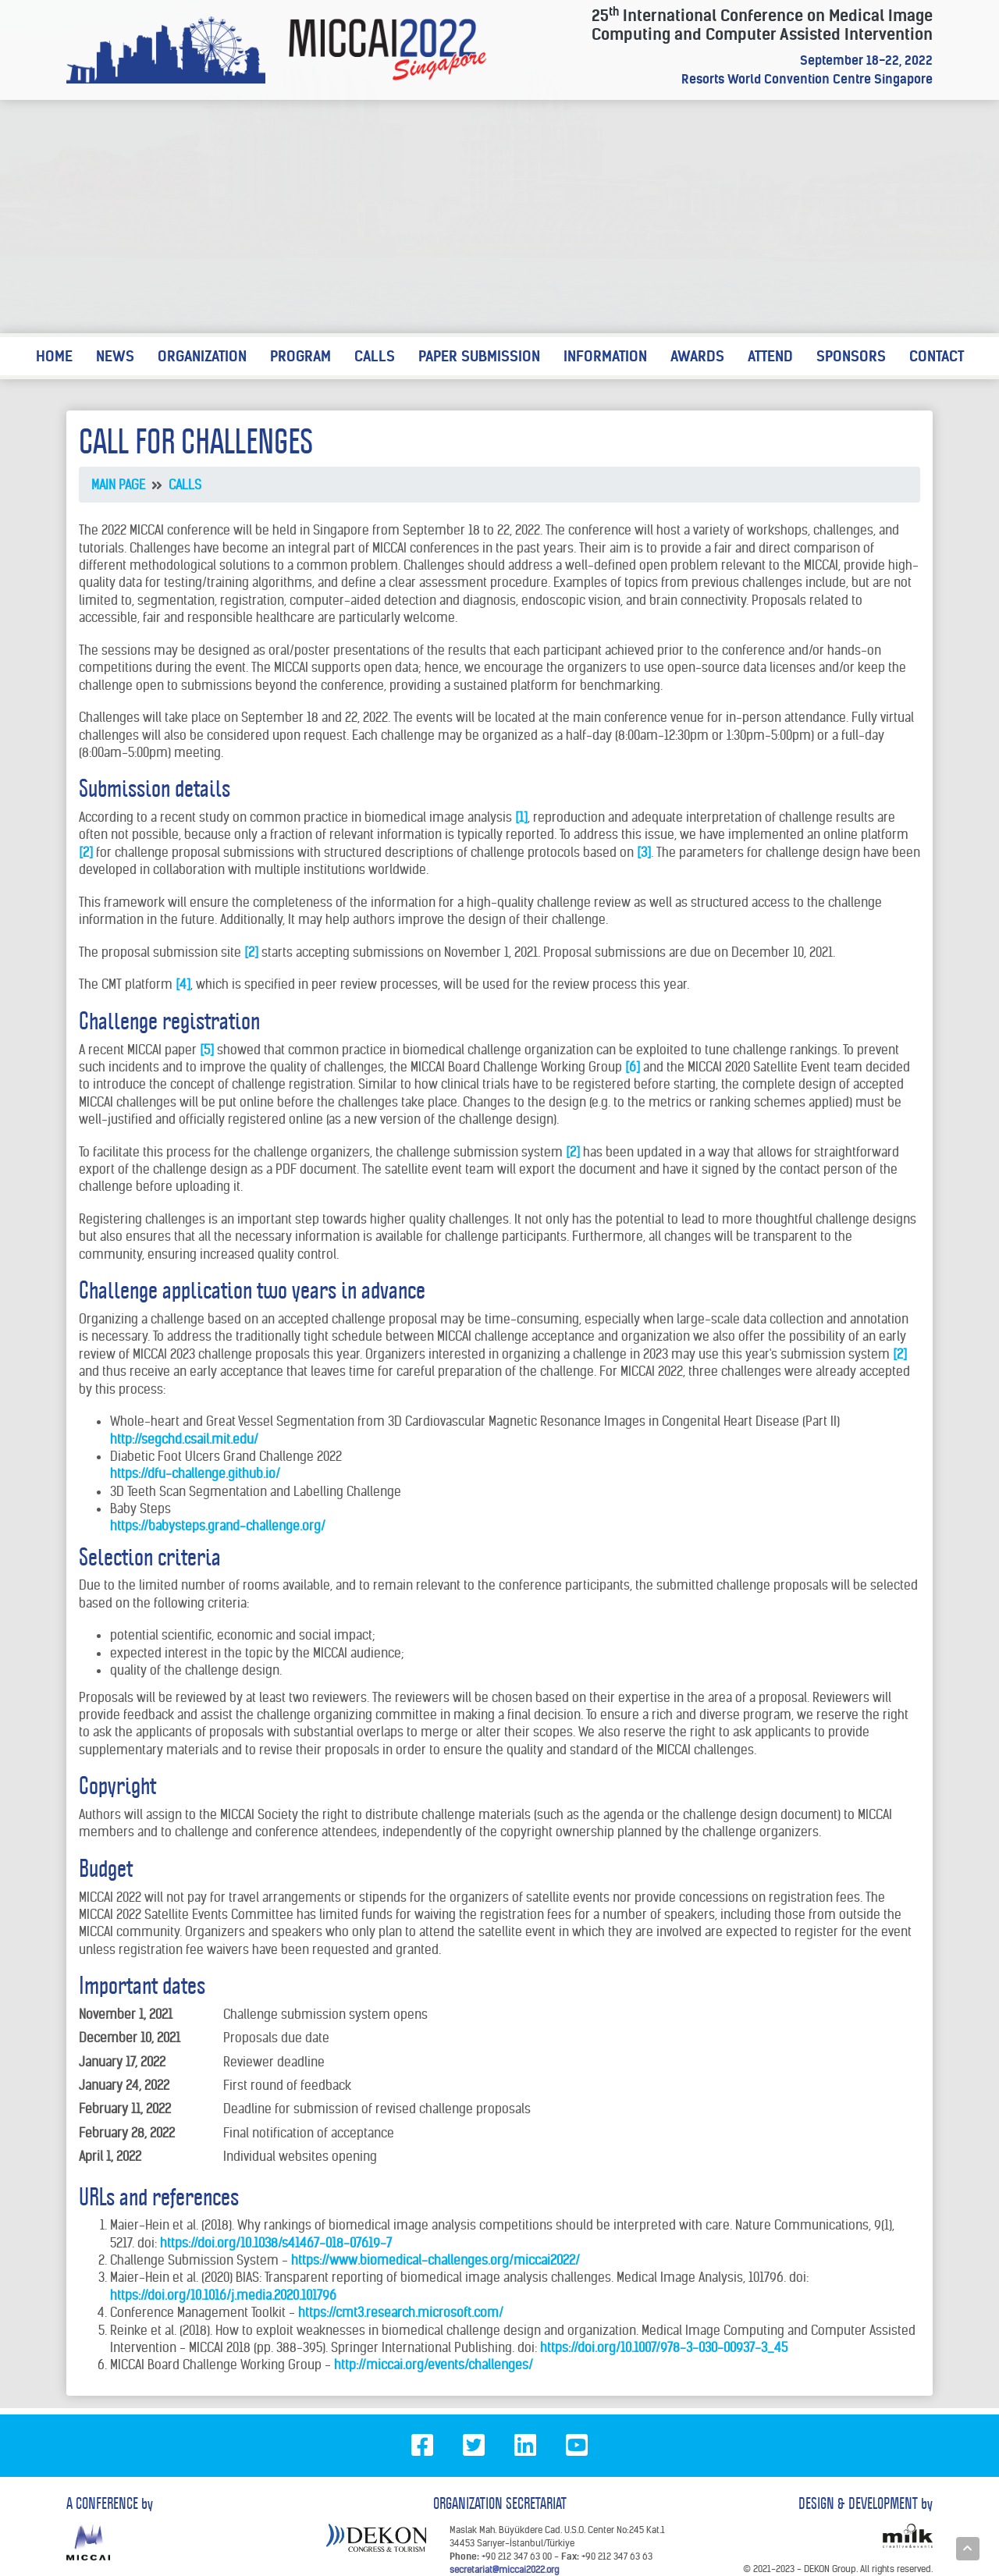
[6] (632, 1067)
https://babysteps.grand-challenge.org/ (217, 1525)
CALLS (374, 356)
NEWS (115, 356)
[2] (86, 852)
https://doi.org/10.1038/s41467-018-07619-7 (276, 2243)
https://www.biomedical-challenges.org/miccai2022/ (435, 2260)
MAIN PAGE (118, 484)
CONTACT (936, 356)
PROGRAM (300, 356)
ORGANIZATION (202, 356)
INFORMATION (605, 356)
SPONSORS (851, 356)
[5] (207, 1049)
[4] (183, 984)
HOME (54, 356)
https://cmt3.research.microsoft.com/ (400, 2312)
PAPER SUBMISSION (479, 356)
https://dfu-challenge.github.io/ (195, 1473)
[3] (644, 852)
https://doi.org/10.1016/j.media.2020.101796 (223, 2295)
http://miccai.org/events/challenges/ (433, 2364)
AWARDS (697, 356)
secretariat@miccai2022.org (504, 2569)
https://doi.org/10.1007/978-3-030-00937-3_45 (663, 2347)
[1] (521, 817)
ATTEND (770, 356)
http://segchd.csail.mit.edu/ (184, 1439)
